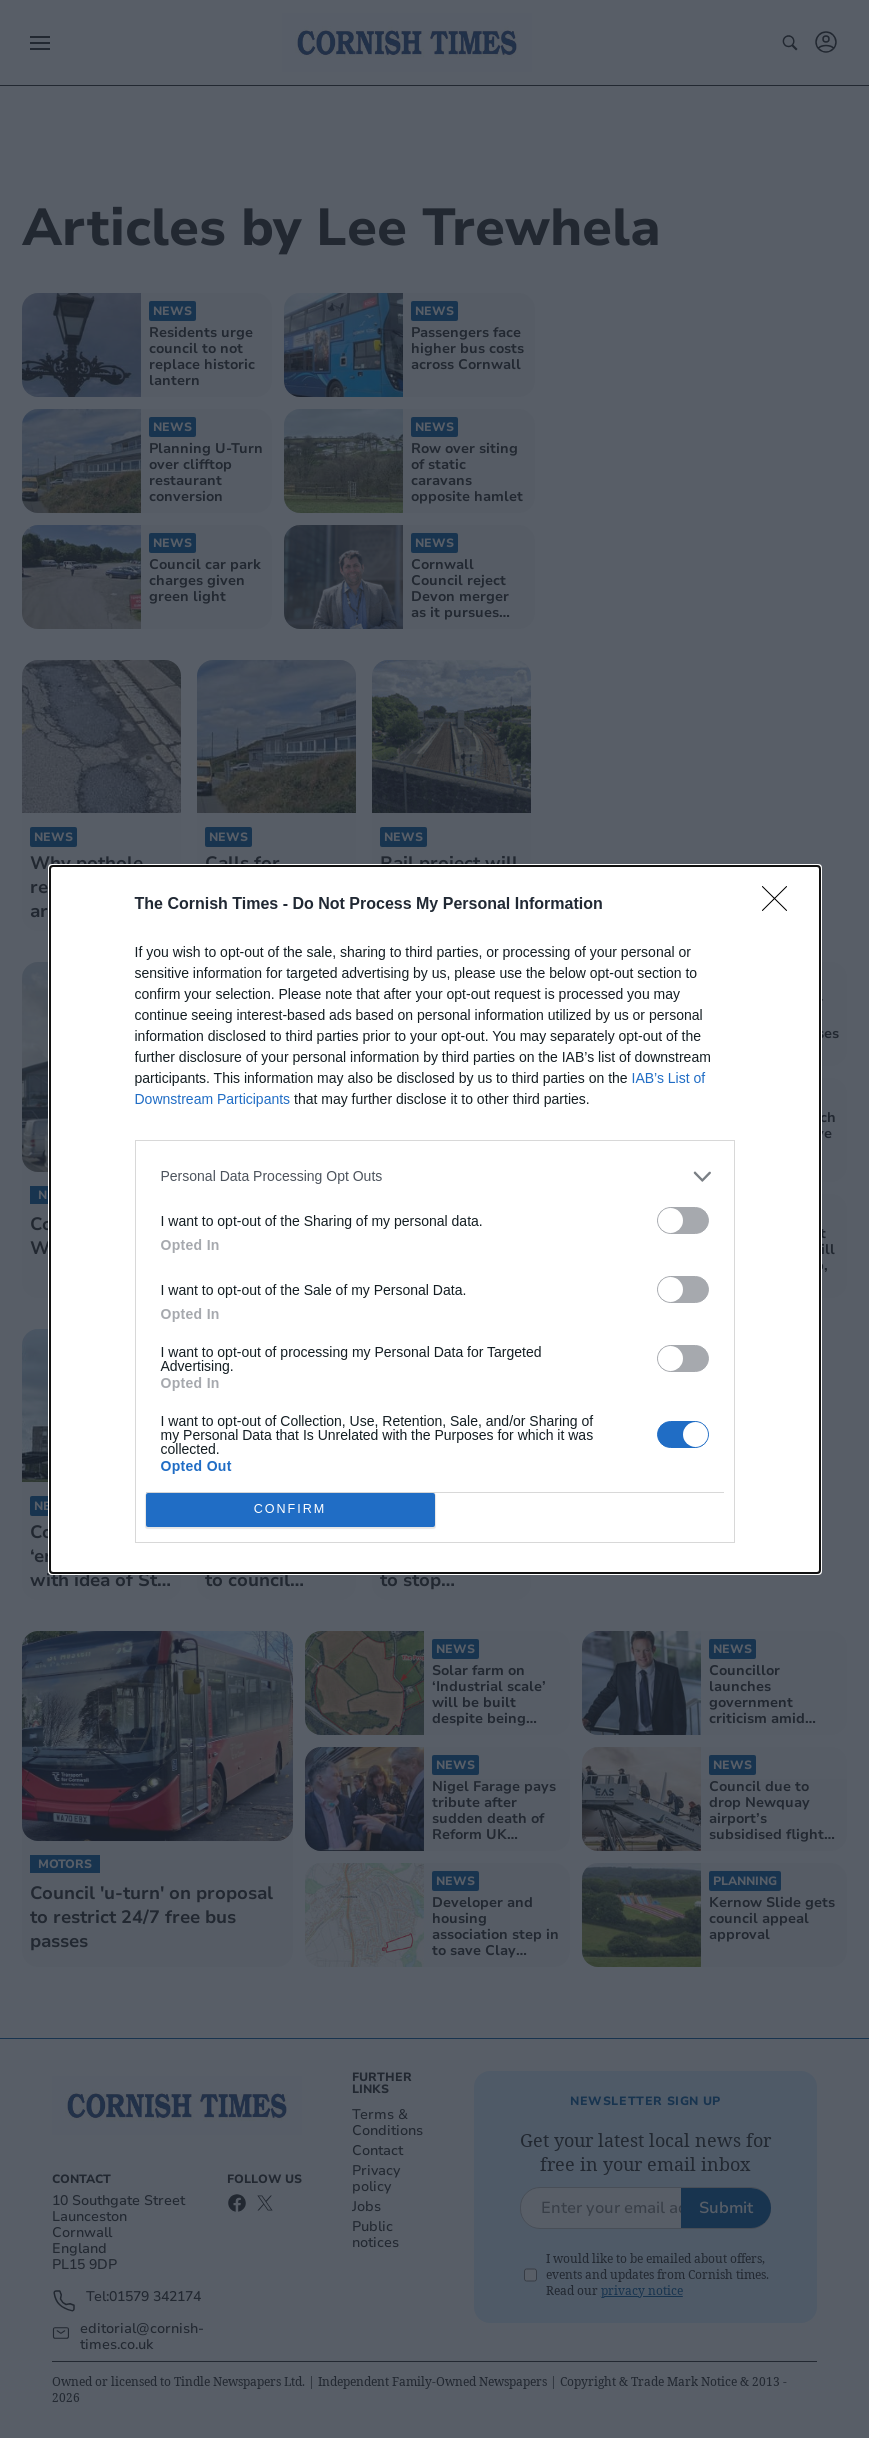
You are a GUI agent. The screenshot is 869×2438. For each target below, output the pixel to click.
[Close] (781, 905)
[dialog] (435, 1219)
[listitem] (435, 1176)
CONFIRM (290, 1509)
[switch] (683, 1220)
